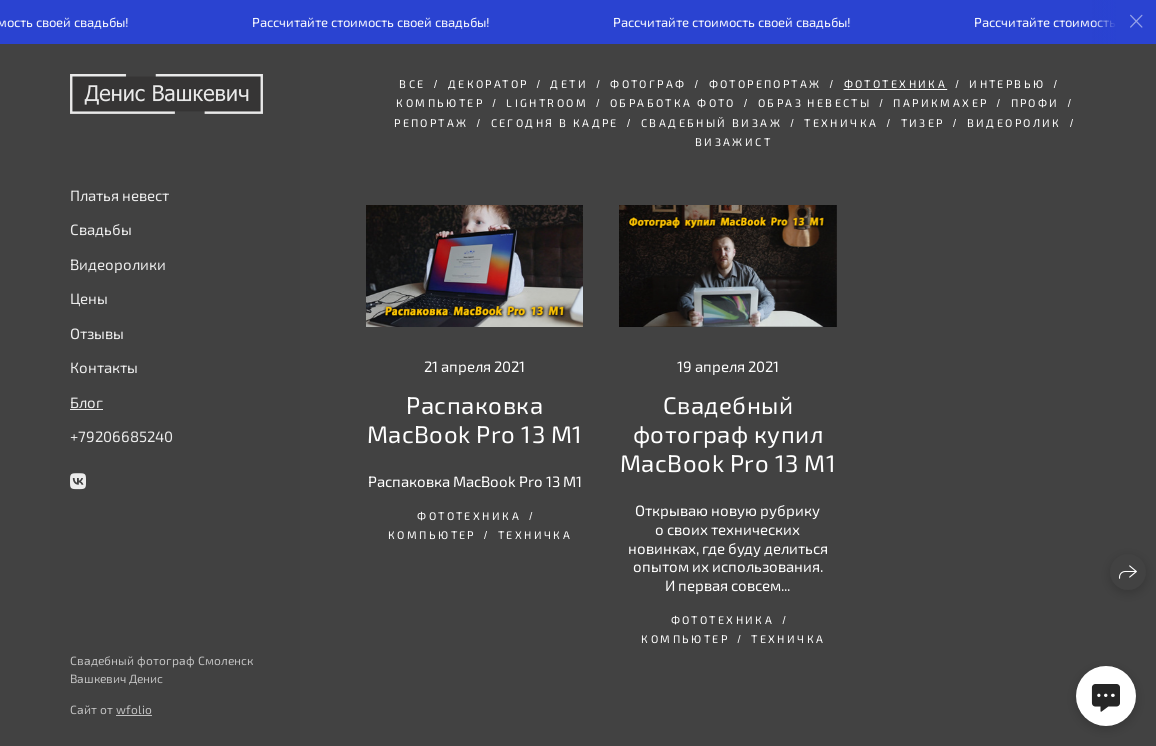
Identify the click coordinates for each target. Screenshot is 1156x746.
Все (412, 83)
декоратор (488, 83)
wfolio (134, 709)
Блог (86, 402)
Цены (89, 298)
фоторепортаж (765, 83)
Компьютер (440, 102)
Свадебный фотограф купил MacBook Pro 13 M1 (728, 433)
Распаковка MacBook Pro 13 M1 (475, 419)
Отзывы (97, 333)
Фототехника (896, 83)
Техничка (841, 122)
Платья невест (119, 195)
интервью (1007, 83)
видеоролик (1014, 122)
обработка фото (673, 102)
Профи (1035, 102)
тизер (923, 122)
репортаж (431, 122)
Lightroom (547, 102)
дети (569, 83)
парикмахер (940, 102)
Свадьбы (101, 229)
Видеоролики (118, 264)
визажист (733, 141)
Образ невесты (814, 102)
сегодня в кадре (555, 122)
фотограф (648, 83)
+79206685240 (121, 436)
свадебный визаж (711, 122)
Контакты (104, 367)
